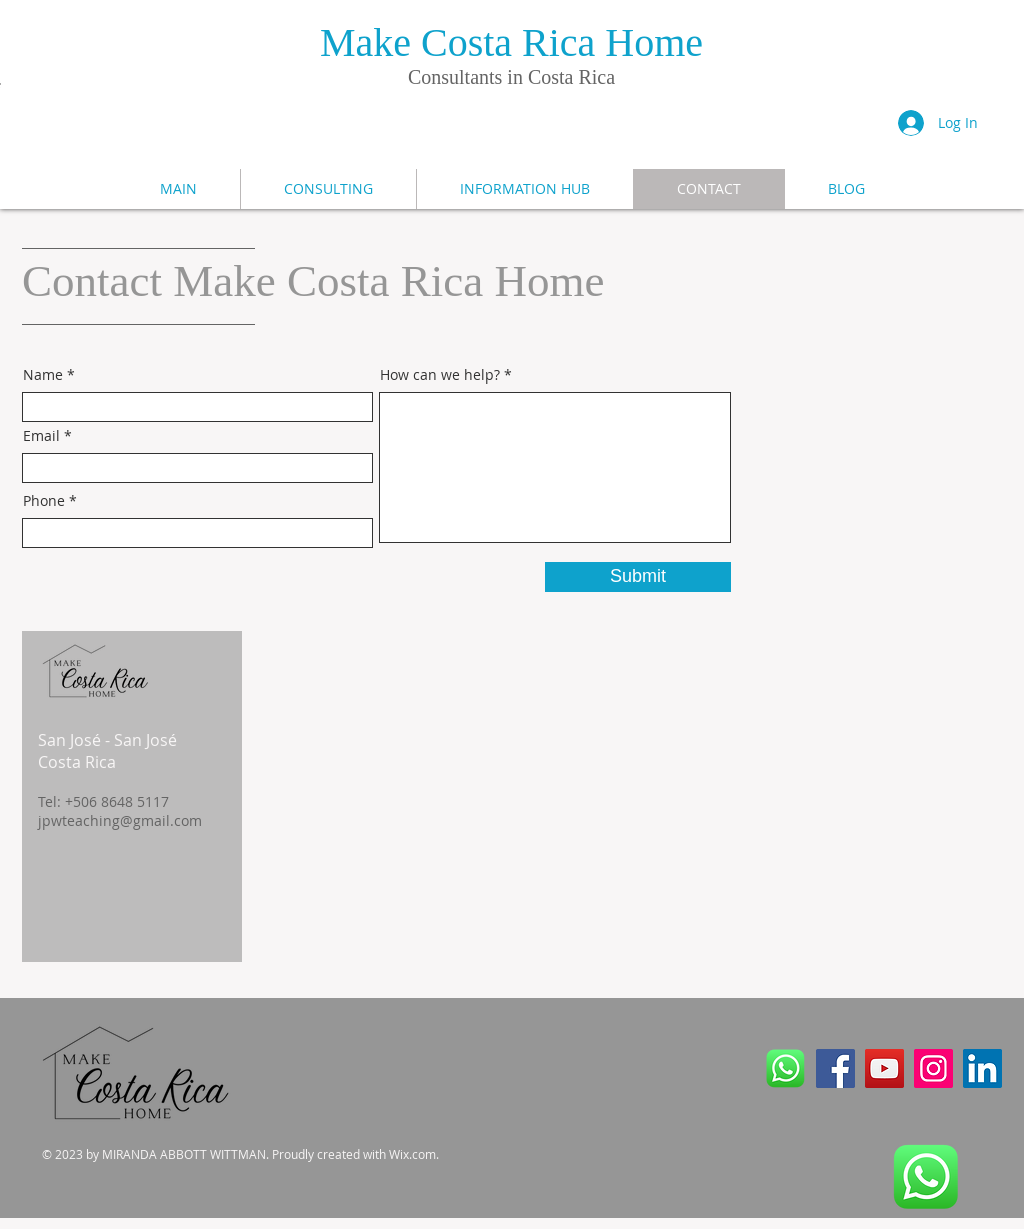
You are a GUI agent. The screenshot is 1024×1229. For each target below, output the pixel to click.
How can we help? (440, 375)
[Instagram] (933, 1068)
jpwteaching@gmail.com (120, 820)
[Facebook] (835, 1068)
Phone (44, 501)
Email (41, 436)
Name (43, 375)
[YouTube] (884, 1068)
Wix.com (412, 1154)
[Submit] (638, 577)
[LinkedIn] (982, 1068)
